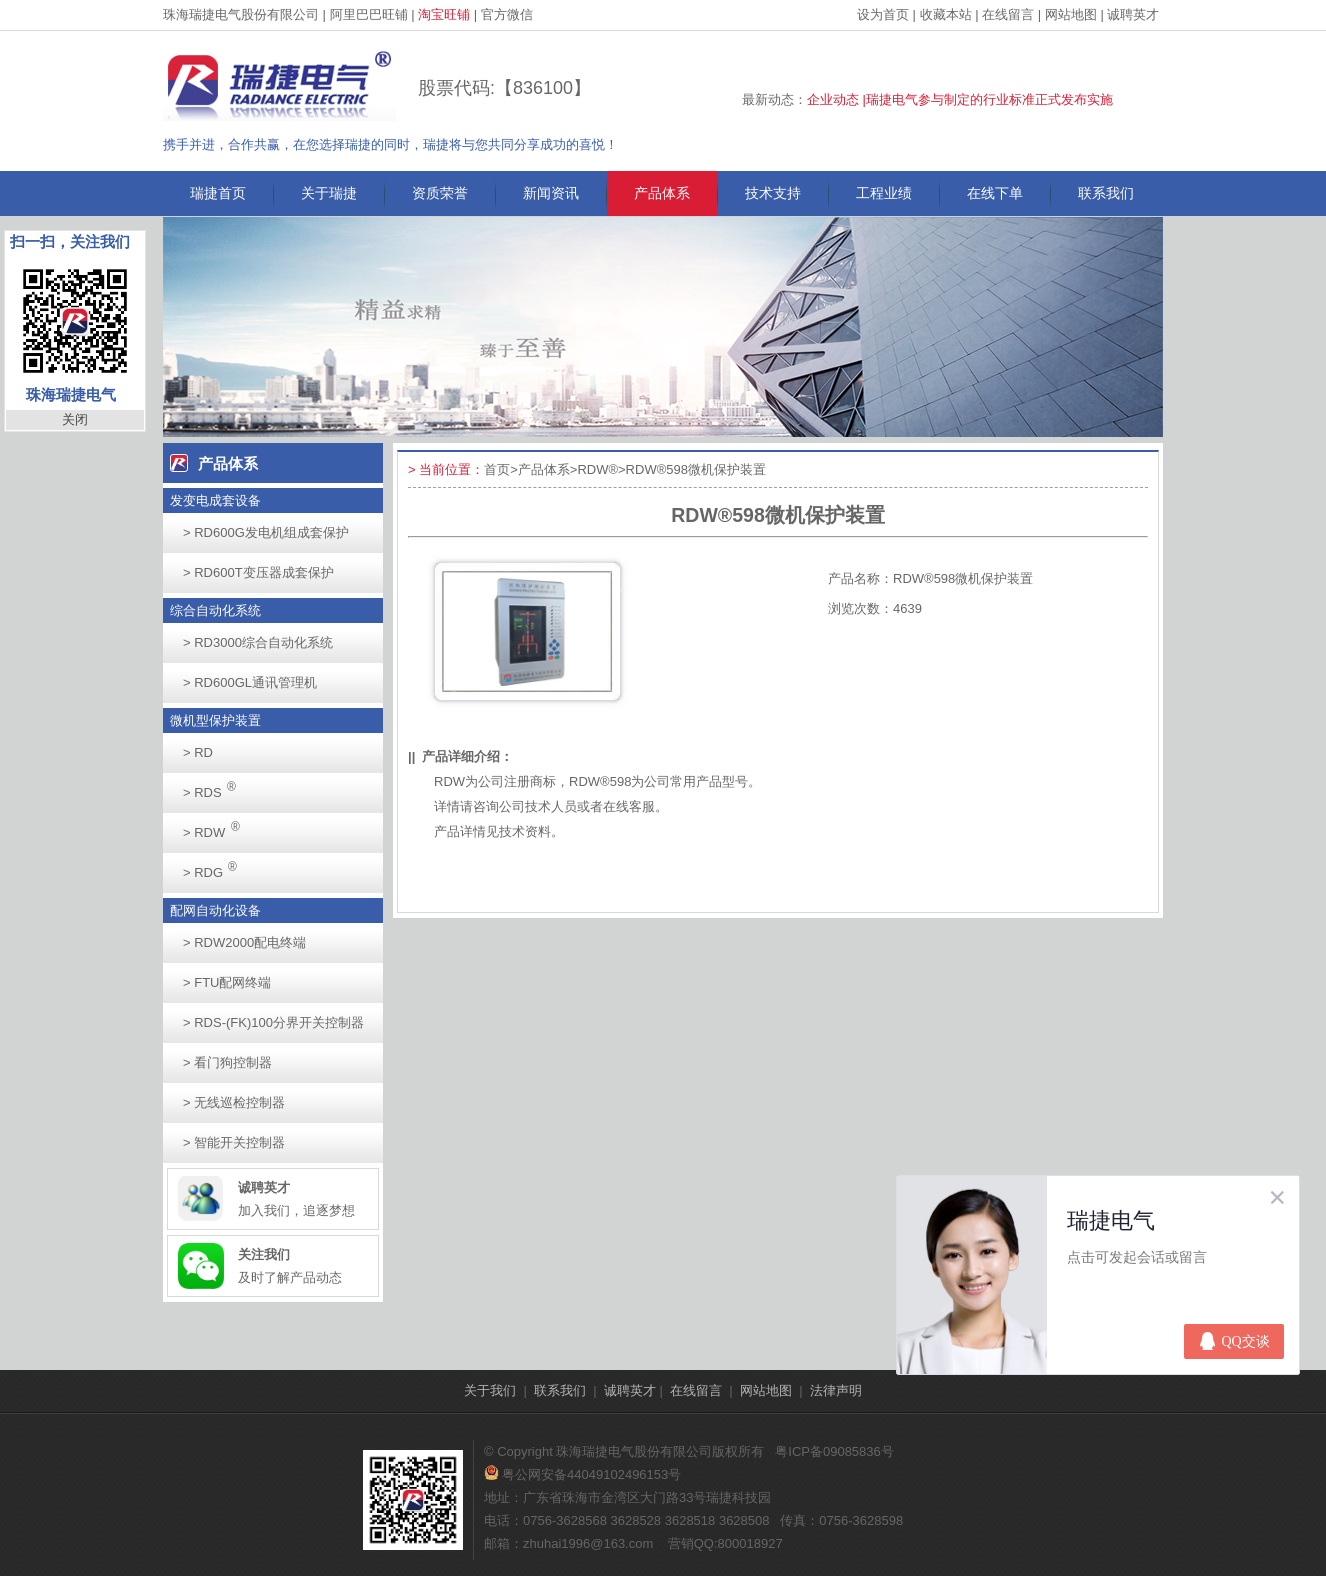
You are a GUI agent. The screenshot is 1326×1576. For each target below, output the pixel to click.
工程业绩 (884, 193)
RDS (215, 786)
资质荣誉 (440, 193)
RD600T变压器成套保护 (258, 572)
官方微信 (507, 14)
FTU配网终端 (227, 982)
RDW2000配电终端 (244, 942)
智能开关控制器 (234, 1142)
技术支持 (773, 193)
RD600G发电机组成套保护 (266, 532)
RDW (217, 826)
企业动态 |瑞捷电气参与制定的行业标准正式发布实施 (960, 99)
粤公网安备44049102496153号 (582, 1474)
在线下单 (995, 193)
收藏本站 (946, 14)
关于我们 (490, 1390)
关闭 (75, 419)
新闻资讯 (551, 193)
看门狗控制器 (227, 1062)
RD (198, 752)
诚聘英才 (1133, 14)
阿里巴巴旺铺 (369, 14)
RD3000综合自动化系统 (258, 642)
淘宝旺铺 (444, 14)
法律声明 (836, 1390)
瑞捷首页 (218, 193)
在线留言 (1008, 14)
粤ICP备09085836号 (834, 1451)
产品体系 (662, 193)
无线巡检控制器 (234, 1102)
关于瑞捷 (329, 193)
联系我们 (1106, 193)
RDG (215, 866)
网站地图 (1071, 14)
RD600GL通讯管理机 (250, 682)
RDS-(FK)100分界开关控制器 (273, 1022)
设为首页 (883, 14)
